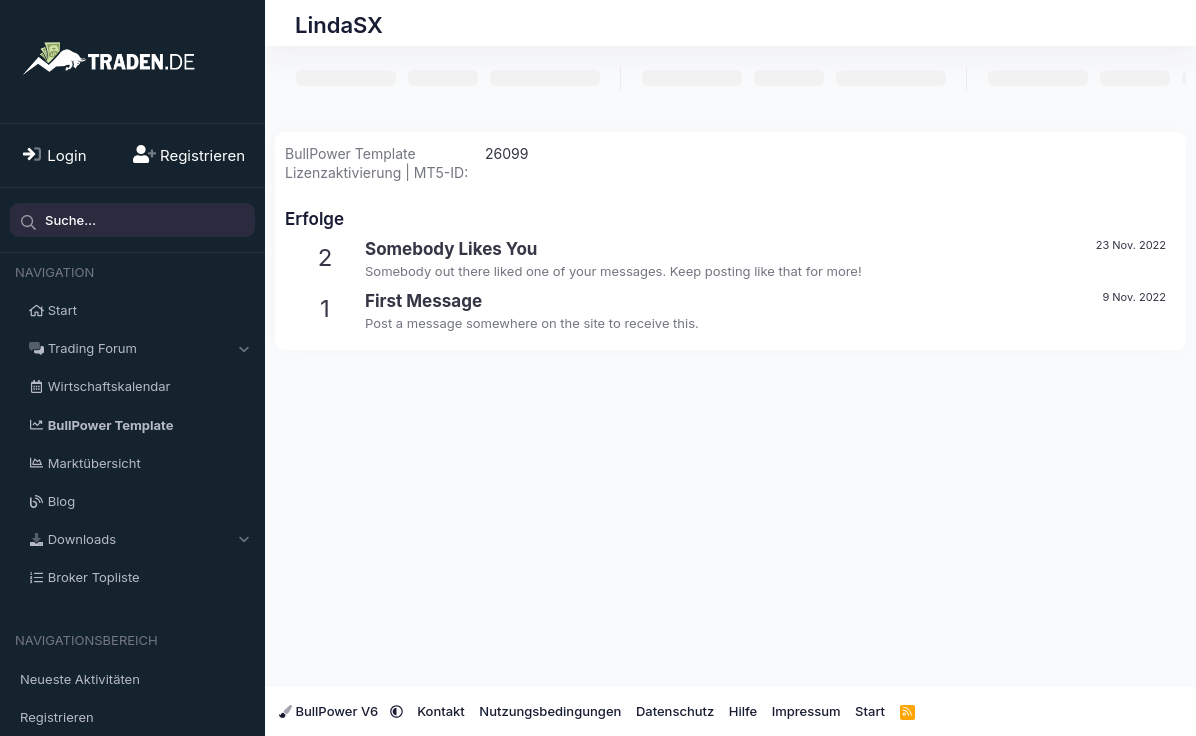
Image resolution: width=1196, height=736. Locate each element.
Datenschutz (675, 711)
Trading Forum (92, 348)
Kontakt (441, 711)
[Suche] (132, 220)
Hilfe (743, 711)
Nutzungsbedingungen (550, 711)
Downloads (82, 539)
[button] (243, 348)
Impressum (806, 711)
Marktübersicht (94, 463)
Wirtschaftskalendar (109, 386)
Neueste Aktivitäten (80, 679)
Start (62, 310)
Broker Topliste (94, 577)
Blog (61, 501)
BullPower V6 (330, 711)
